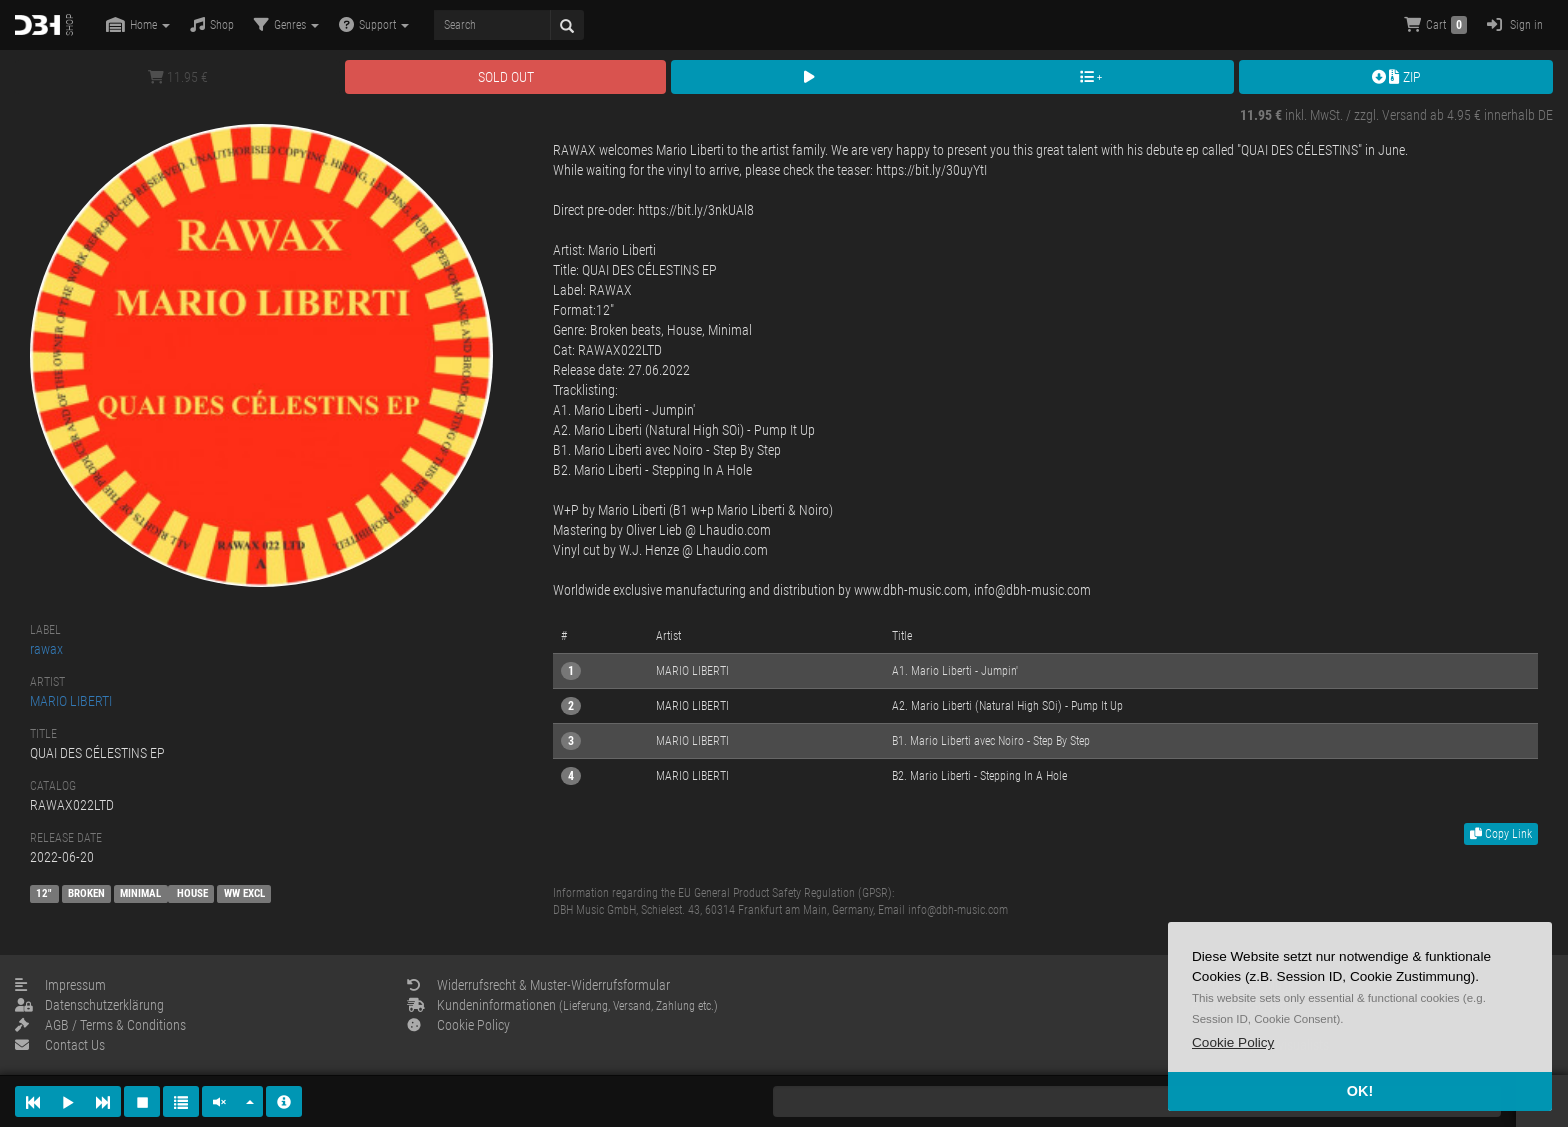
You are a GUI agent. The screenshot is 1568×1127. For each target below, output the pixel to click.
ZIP (1396, 77)
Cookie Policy (458, 1025)
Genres (286, 24)
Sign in (1515, 24)
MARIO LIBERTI (71, 701)
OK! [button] (1360, 1091)
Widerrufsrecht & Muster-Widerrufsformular (538, 985)
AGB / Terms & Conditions (100, 1025)
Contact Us (60, 1045)
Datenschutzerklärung (89, 1005)
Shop (212, 24)
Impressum (60, 985)
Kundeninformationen (562, 1005)
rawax (46, 649)
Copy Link (1501, 834)
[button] (1233, 1042)
